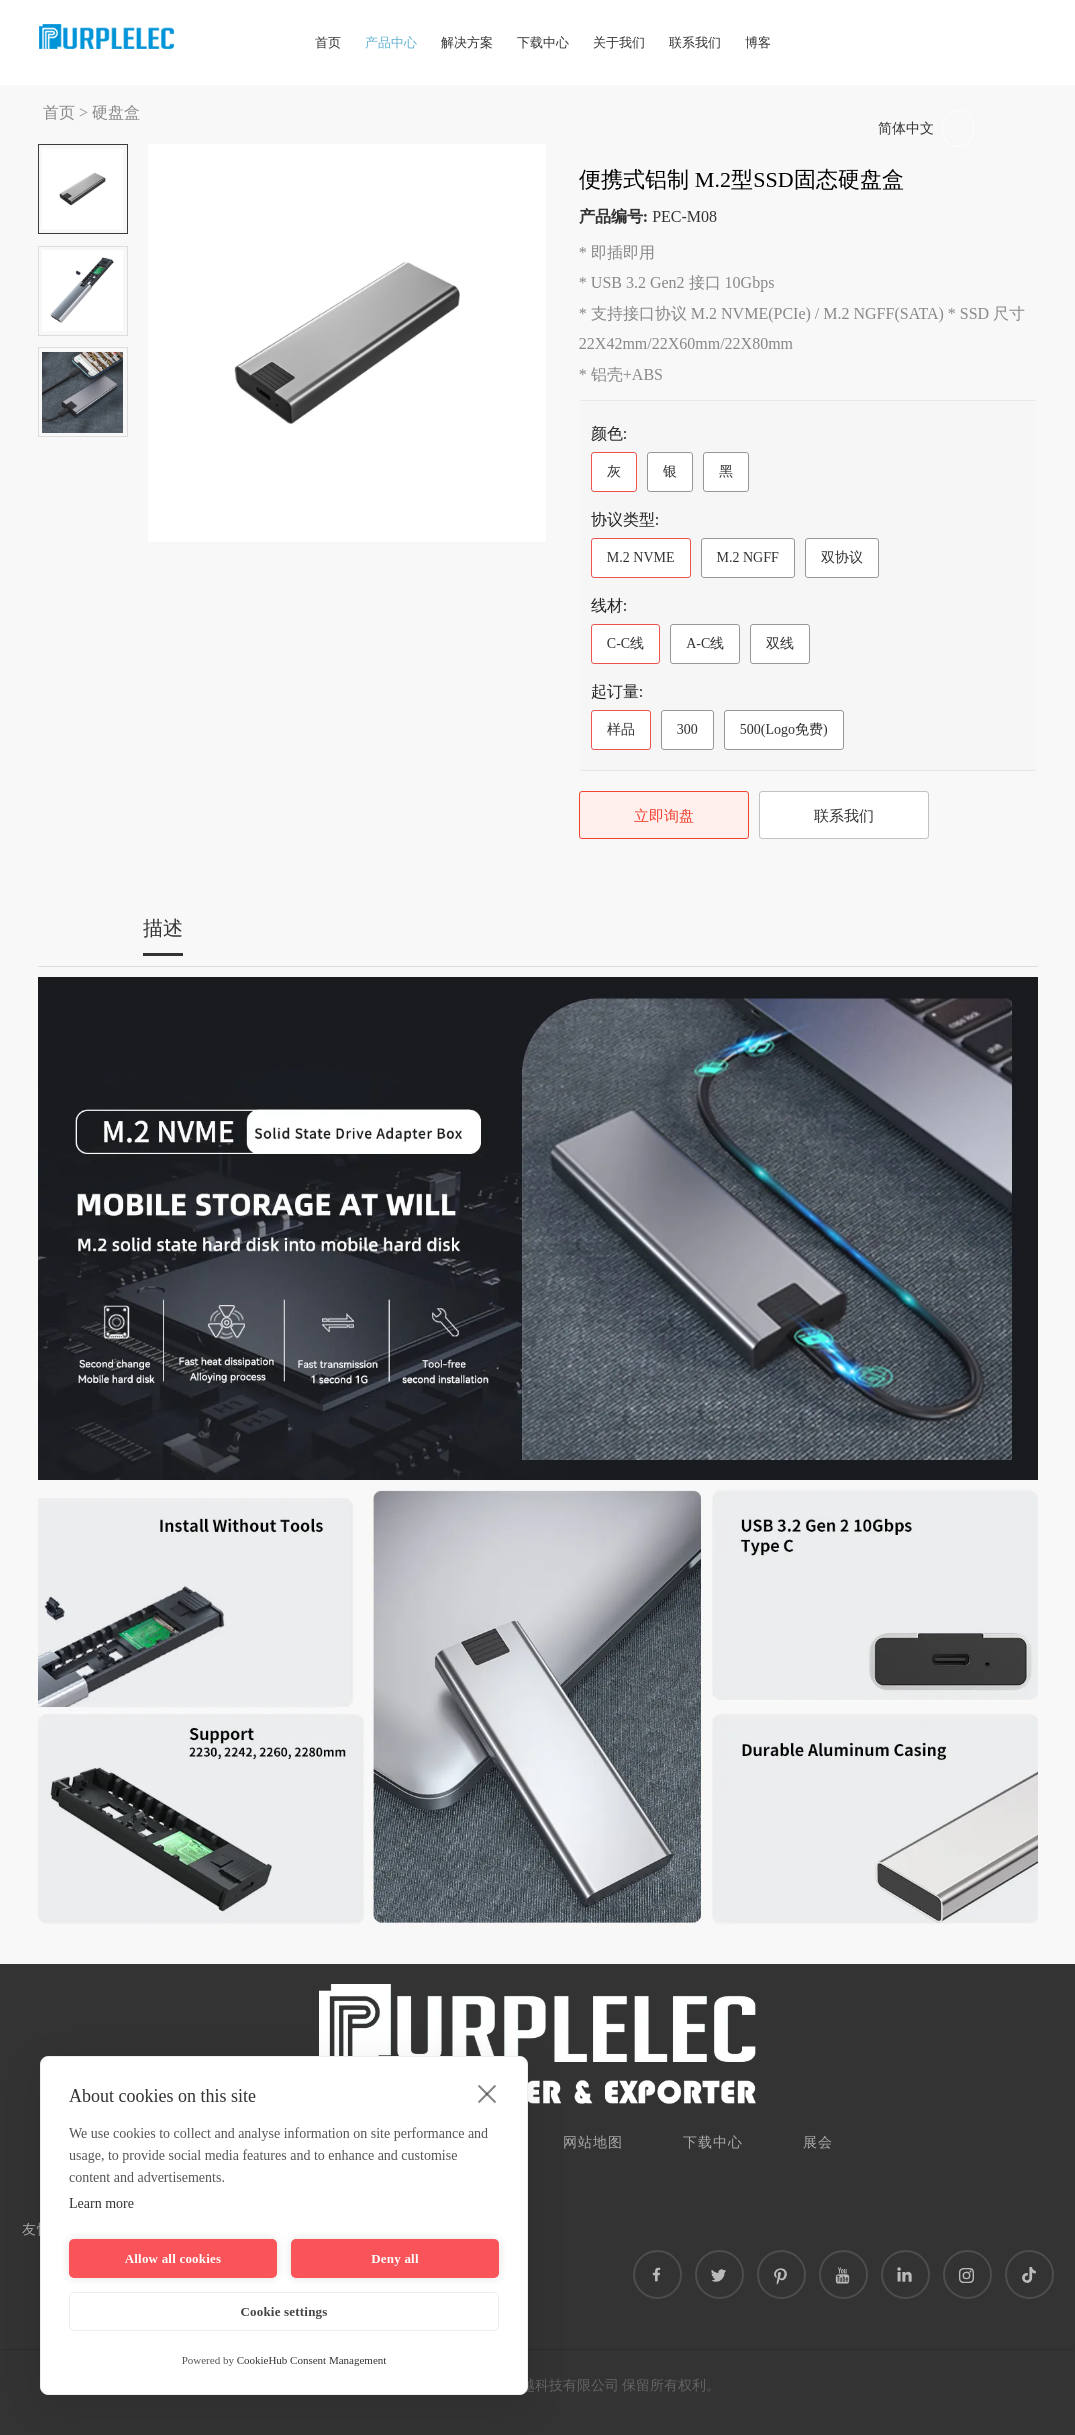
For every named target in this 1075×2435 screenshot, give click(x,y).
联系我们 (695, 42)
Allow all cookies (173, 2258)
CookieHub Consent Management (312, 2360)
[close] (487, 2093)
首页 (328, 42)
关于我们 (619, 42)
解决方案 (467, 42)
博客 (758, 42)
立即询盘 (664, 816)
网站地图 (593, 2142)
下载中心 (543, 42)
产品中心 (391, 42)
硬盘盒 (116, 112)
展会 (818, 2142)
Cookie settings (283, 2311)
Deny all (394, 2258)
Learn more (101, 2203)
